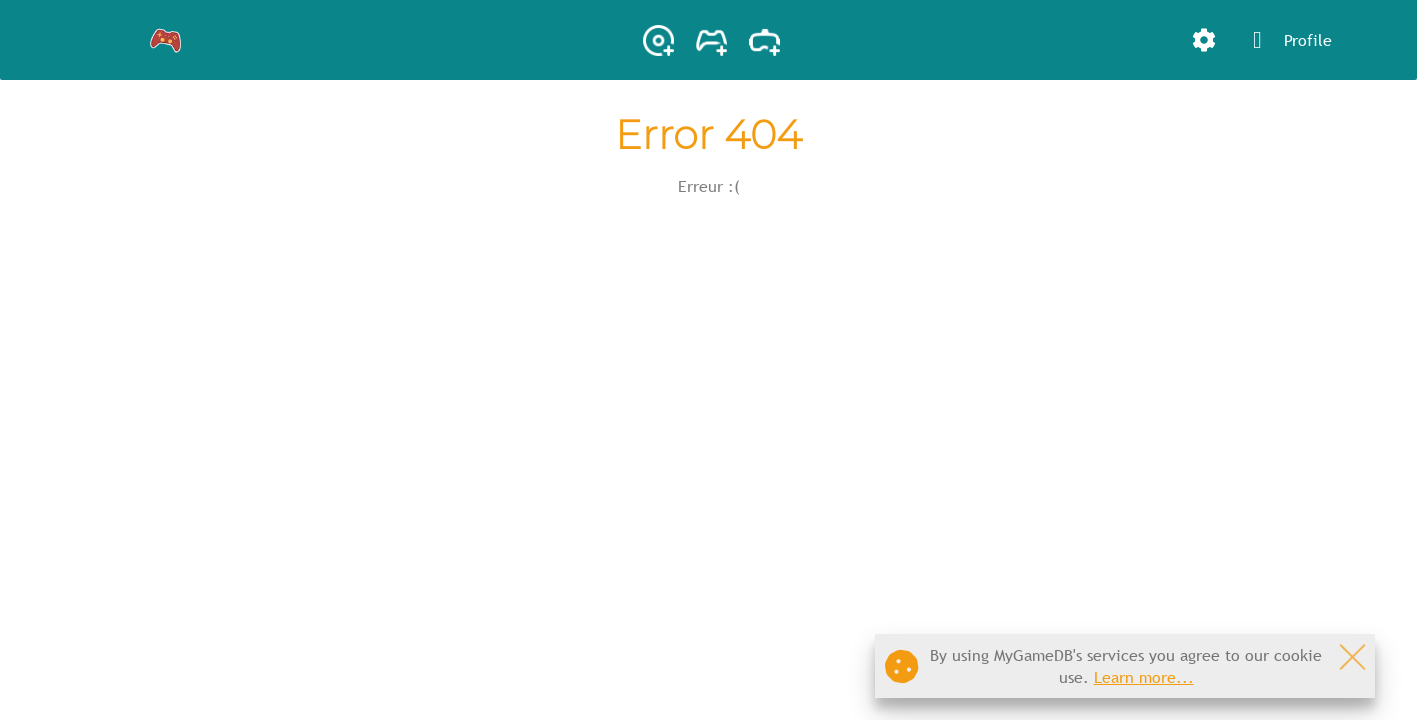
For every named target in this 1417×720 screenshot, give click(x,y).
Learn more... (1144, 677)
